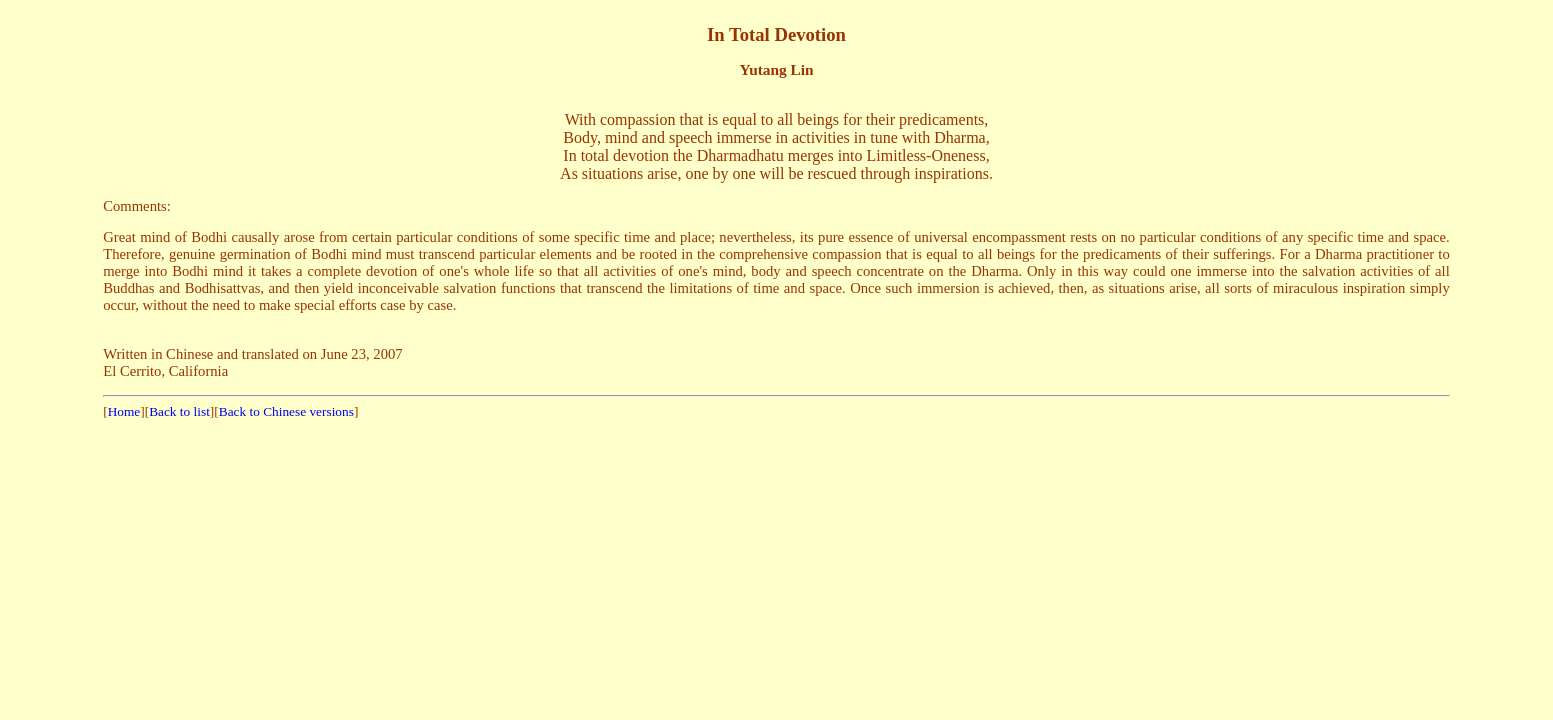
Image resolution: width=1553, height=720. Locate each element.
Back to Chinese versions (286, 411)
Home (124, 411)
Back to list (179, 411)
